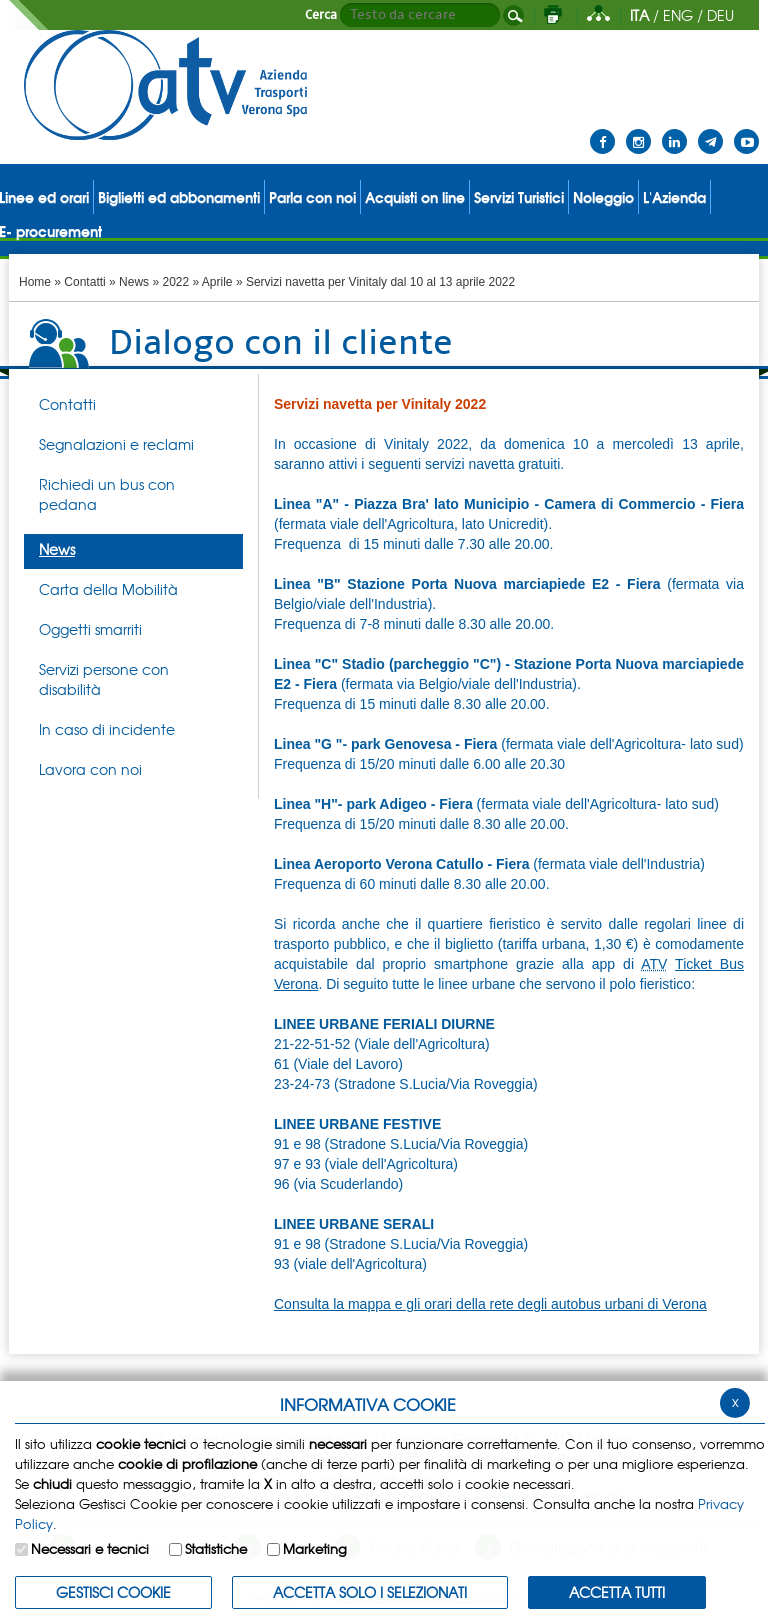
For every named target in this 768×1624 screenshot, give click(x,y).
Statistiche (216, 1548)
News (134, 282)
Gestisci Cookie (113, 1592)
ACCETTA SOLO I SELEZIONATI (370, 1592)
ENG (678, 15)
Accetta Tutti (617, 1592)
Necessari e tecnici (90, 1548)
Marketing (315, 1548)
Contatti (84, 282)
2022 (175, 282)
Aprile (217, 282)
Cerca (321, 15)
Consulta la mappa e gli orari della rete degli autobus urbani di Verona (490, 1304)
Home (35, 282)
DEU (720, 15)
